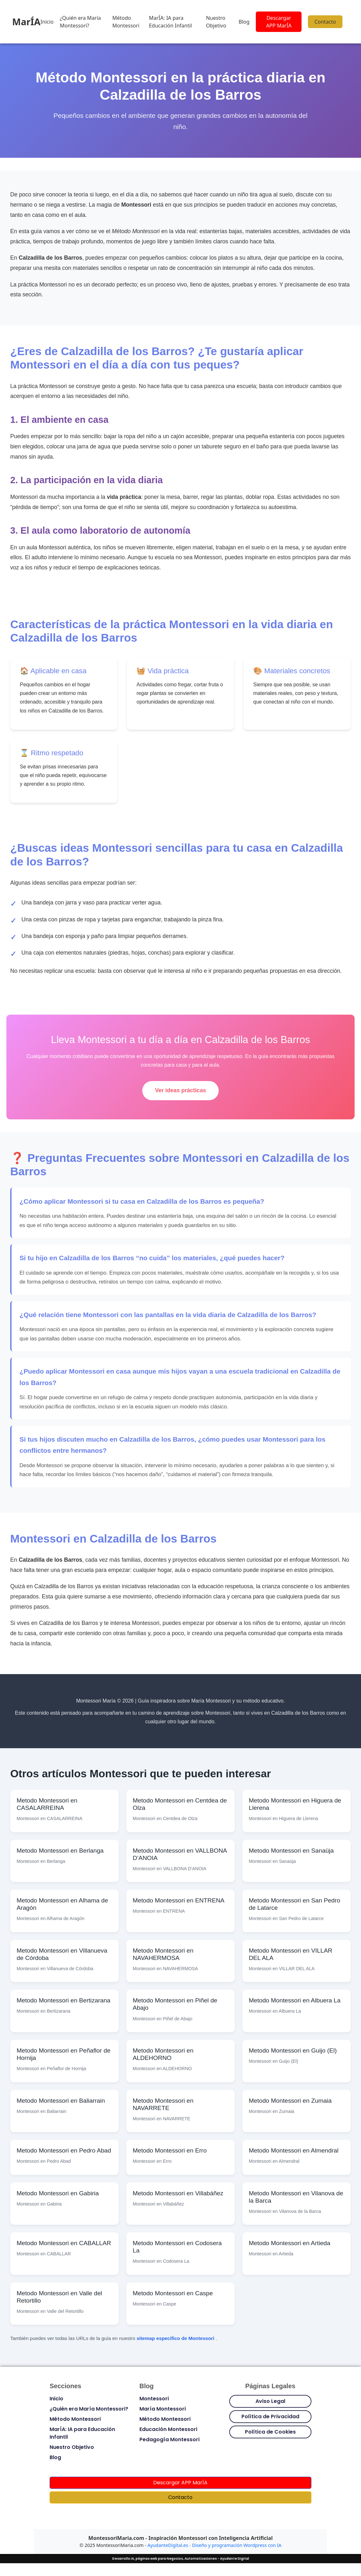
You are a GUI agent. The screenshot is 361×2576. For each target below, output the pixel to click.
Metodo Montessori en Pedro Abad (64, 2150)
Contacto (325, 21)
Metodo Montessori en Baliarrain (61, 2100)
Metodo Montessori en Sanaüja (291, 1850)
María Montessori (162, 2408)
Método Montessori (125, 21)
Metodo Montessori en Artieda (289, 2243)
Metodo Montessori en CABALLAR (64, 2243)
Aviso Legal (270, 2401)
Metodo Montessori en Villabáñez (178, 2193)
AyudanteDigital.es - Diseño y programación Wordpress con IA (214, 2545)
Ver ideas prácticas (180, 1090)
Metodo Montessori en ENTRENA (178, 1900)
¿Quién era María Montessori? (80, 21)
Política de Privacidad (270, 2416)
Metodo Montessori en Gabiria (58, 2193)
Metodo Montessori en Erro (170, 2150)
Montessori (154, 2398)
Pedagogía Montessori (169, 2439)
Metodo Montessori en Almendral (294, 2150)
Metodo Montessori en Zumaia (290, 2100)
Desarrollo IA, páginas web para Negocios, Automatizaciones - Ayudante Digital (180, 2558)
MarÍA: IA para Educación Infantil (170, 21)
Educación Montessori (168, 2429)
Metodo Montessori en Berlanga (60, 1850)
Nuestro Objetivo (216, 21)
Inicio (46, 21)
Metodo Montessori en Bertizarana (63, 2000)
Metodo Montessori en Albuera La (295, 2000)
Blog (244, 21)
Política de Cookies (270, 2431)
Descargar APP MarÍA (279, 21)
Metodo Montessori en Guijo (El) (293, 2050)
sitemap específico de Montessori (176, 2338)
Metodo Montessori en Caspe (173, 2293)
